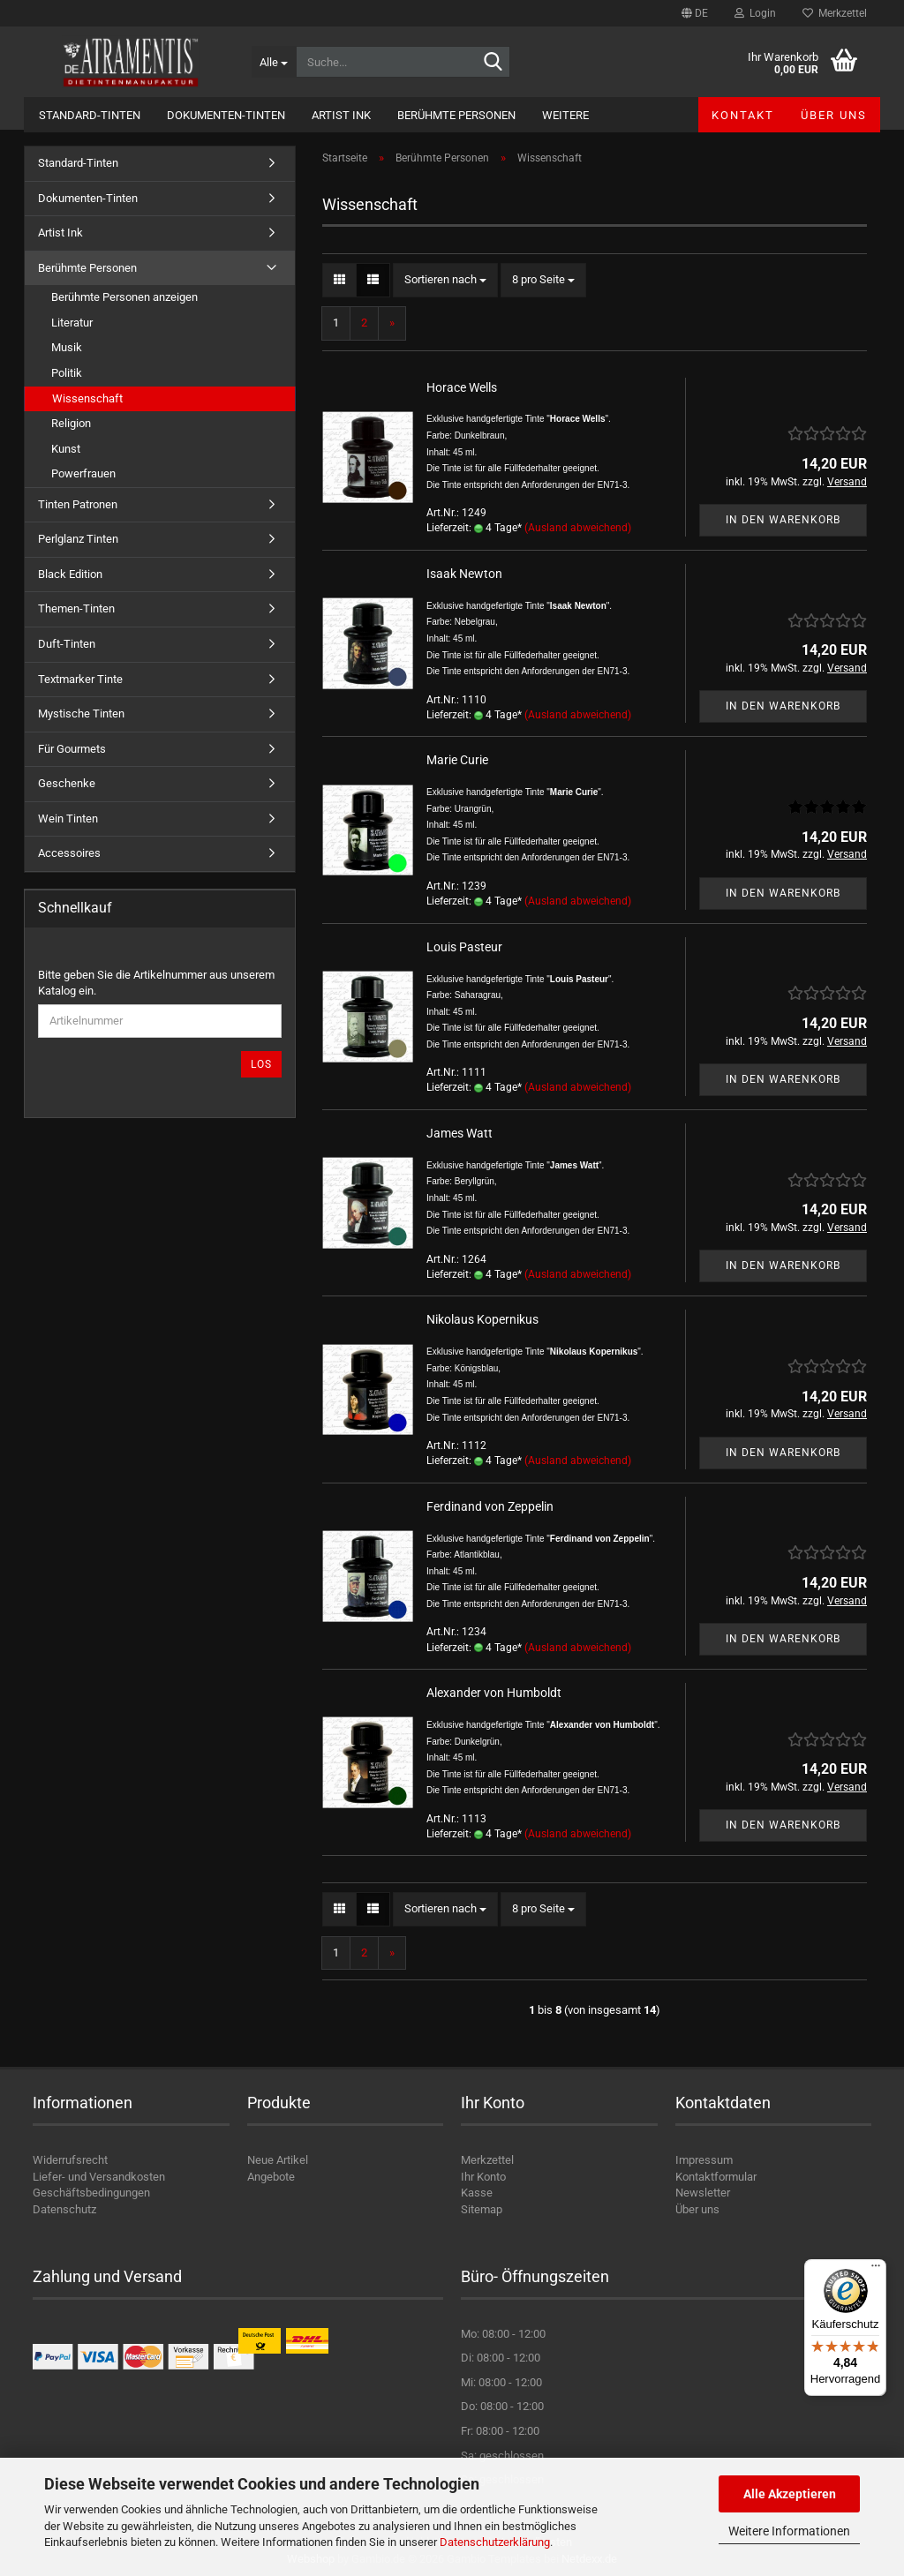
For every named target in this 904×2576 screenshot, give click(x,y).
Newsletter (702, 2192)
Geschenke (66, 783)
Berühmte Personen (456, 115)
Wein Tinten (68, 818)
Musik (66, 347)
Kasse (477, 2192)
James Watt (459, 1133)
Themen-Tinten (76, 608)
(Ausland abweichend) (577, 528)
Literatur (72, 322)
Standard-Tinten (89, 115)
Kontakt (743, 115)
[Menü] (875, 2269)
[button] (694, 13)
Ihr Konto (483, 2176)
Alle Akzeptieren (789, 2494)
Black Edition (70, 574)
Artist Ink (341, 115)
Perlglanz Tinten (78, 538)
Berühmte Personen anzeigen (124, 297)
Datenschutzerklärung (495, 2542)
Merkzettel (834, 13)
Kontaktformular (716, 2176)
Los (261, 1064)
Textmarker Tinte (80, 679)
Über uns (834, 115)
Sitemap (481, 2209)
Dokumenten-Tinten (226, 115)
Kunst (65, 448)
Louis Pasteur (464, 947)
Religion (71, 423)
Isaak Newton (464, 574)
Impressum (704, 2160)
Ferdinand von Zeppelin (490, 1506)
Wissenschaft (87, 398)
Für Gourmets (72, 748)
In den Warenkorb (783, 520)
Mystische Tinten (81, 713)
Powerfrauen (83, 473)
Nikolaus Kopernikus (482, 1319)
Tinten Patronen (77, 504)
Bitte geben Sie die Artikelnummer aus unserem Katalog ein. (156, 983)
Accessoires (69, 853)
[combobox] (445, 280)
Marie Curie (457, 760)
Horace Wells (461, 387)
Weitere (565, 115)
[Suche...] (274, 62)
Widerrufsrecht (70, 2160)
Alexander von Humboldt (493, 1693)
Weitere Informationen (789, 2531)
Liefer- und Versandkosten (99, 2176)
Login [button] (755, 13)
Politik (66, 372)
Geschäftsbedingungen (91, 2192)
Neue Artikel (277, 2160)
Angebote (271, 2176)
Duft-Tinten (66, 643)
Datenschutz (64, 2209)
